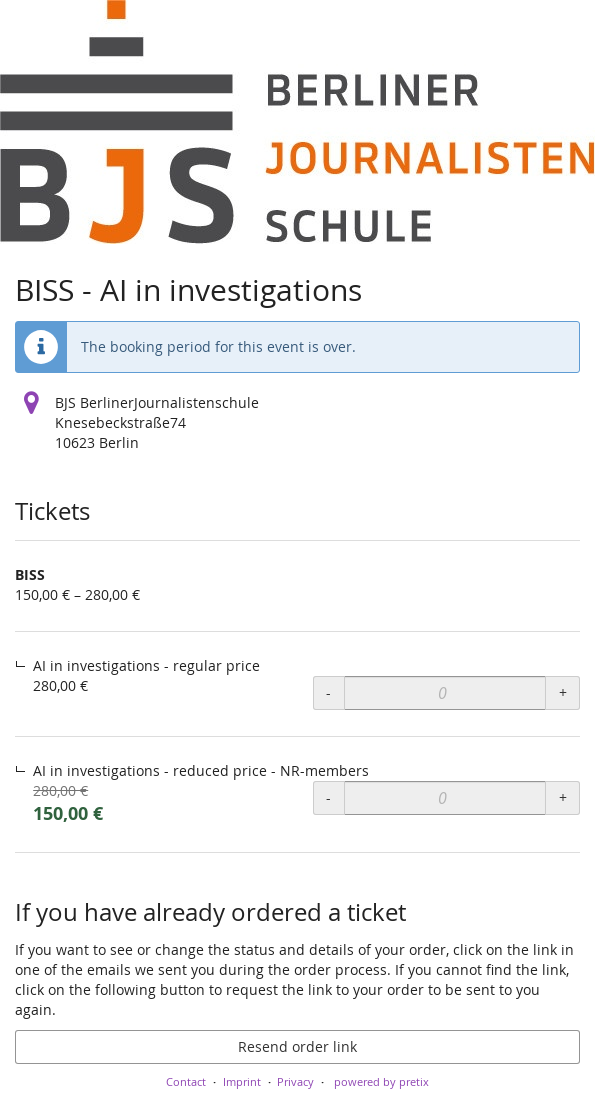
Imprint (242, 1081)
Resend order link (297, 1046)
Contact (186, 1081)
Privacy (295, 1081)
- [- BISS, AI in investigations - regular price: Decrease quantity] (328, 692)
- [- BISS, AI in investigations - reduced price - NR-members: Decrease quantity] (328, 797)
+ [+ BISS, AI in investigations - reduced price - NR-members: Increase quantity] (563, 797)
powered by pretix (381, 1081)
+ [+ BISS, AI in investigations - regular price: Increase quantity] (563, 692)
